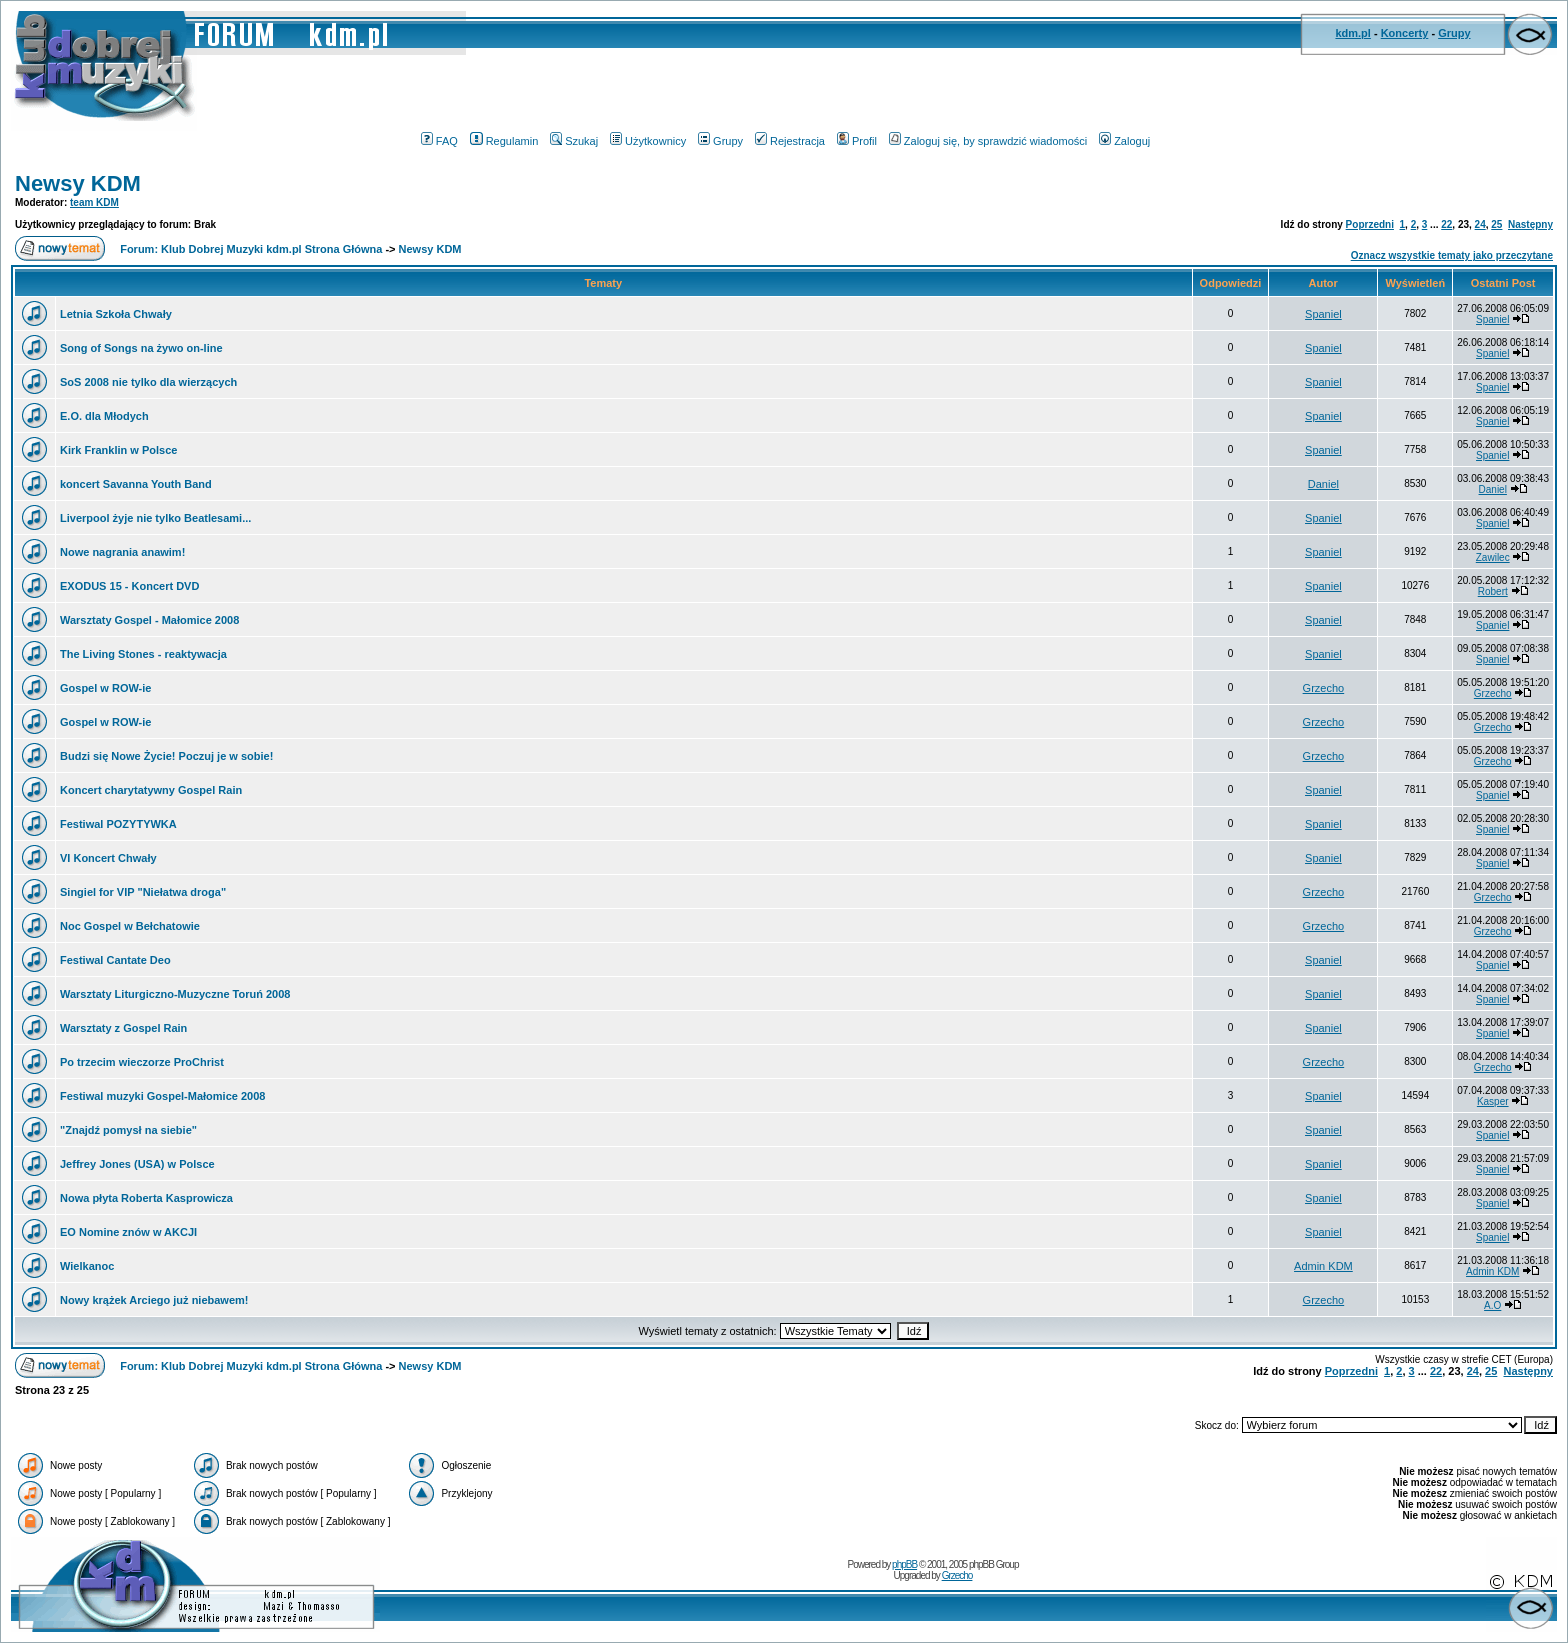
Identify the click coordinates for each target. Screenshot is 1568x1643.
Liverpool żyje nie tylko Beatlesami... (155, 518)
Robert (1493, 591)
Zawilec (1493, 557)
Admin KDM (1323, 1266)
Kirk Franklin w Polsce (118, 450)
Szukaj (574, 141)
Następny (1530, 224)
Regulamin (504, 141)
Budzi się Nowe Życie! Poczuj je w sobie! (166, 756)
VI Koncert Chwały (108, 858)
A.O (1492, 1305)
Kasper (1493, 1101)
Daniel (1323, 484)
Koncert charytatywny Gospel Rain (151, 790)
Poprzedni (1370, 224)
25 (1496, 224)
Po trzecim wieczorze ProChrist (142, 1062)
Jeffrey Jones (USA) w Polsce (137, 1164)
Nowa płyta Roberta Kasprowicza (146, 1198)
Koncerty (1405, 33)
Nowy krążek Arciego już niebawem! (154, 1300)
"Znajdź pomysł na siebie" (128, 1130)
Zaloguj (1124, 141)
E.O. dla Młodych (104, 416)
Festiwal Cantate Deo (115, 960)
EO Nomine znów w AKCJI (128, 1232)
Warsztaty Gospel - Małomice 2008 (149, 620)
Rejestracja (790, 141)
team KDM (94, 202)
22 (1446, 224)
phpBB (904, 1564)
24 (1480, 224)
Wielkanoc (87, 1266)
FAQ (439, 141)
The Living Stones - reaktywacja (143, 654)
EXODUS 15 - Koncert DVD (129, 586)
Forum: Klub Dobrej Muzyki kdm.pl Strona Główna (251, 249)
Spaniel (1323, 314)
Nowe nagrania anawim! (122, 552)
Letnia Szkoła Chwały (116, 314)
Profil (857, 141)
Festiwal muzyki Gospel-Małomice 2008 (162, 1096)
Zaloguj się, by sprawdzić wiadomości (988, 141)
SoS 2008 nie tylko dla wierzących (148, 382)
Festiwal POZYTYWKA (118, 824)
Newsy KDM (78, 183)
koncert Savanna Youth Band (136, 484)
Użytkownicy (648, 141)
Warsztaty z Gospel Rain (123, 1028)
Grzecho (1324, 688)
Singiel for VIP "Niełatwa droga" (143, 892)
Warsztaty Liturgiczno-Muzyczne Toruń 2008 (175, 994)
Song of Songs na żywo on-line (141, 348)
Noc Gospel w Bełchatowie (130, 926)
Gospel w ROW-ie (105, 688)
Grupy (1454, 33)
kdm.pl (1352, 33)
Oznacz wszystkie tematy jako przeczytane (1452, 255)
